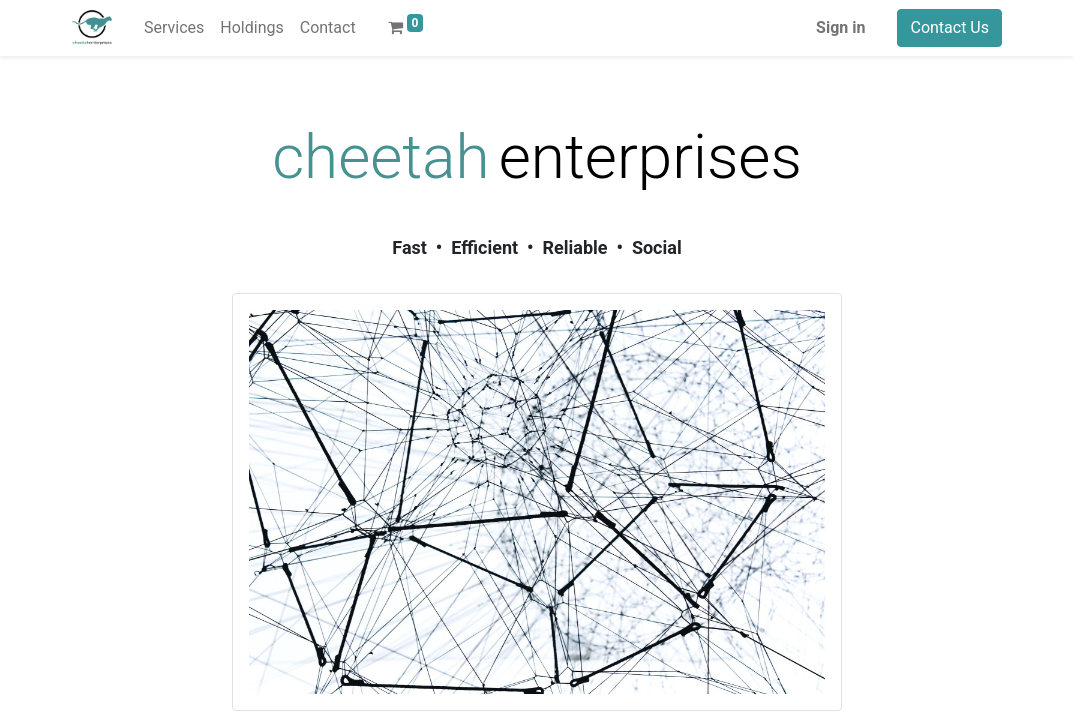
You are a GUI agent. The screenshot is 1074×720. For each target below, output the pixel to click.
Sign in (840, 27)
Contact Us (949, 27)
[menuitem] (174, 28)
